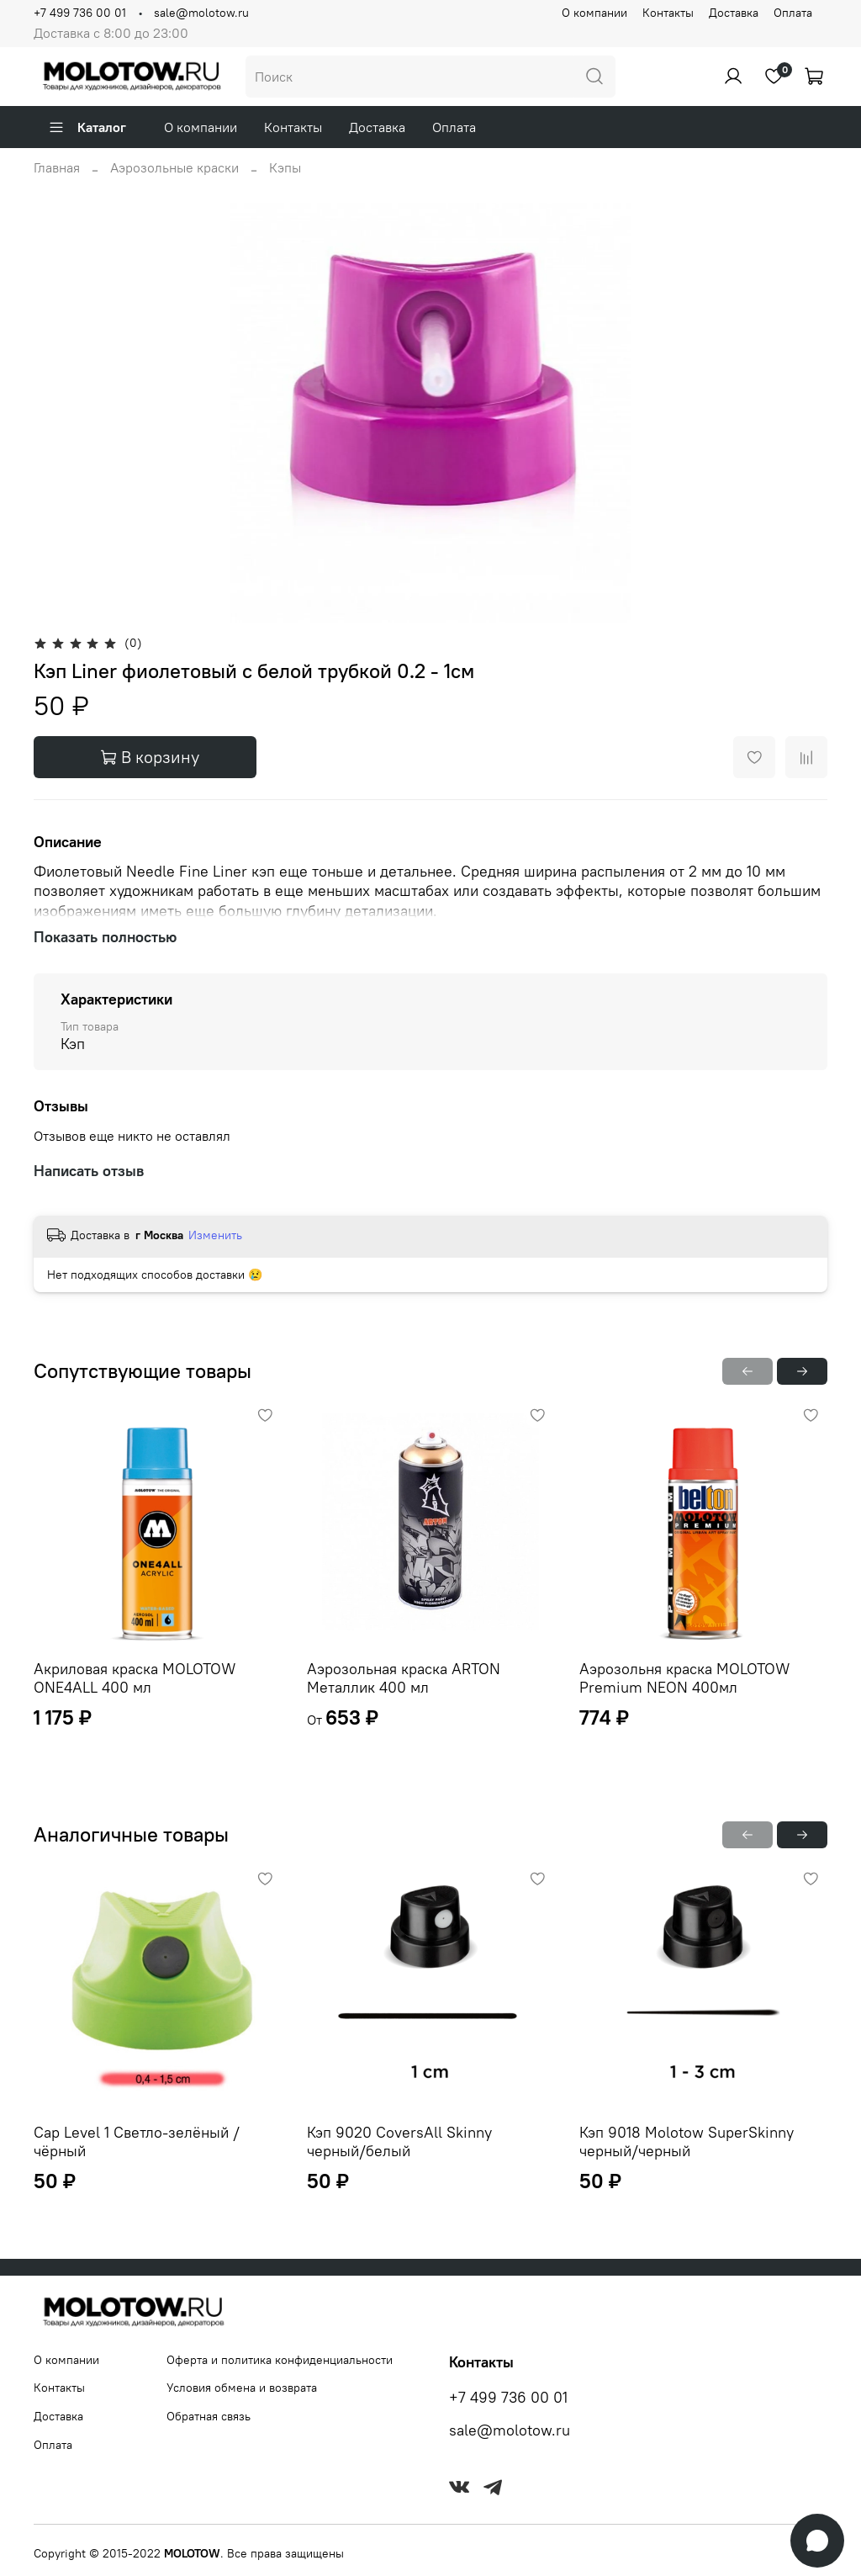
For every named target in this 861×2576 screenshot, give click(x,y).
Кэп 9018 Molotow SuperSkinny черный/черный (686, 2141)
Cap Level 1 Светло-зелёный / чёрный (137, 2141)
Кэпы (285, 167)
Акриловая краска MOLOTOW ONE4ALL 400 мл (134, 1677)
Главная (57, 167)
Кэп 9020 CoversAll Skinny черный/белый (399, 2141)
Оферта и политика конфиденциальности (279, 2359)
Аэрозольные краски (174, 167)
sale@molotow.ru (201, 12)
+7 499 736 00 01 (80, 12)
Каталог (87, 127)
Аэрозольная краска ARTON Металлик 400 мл (403, 1677)
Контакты (668, 12)
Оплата (793, 12)
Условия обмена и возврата (241, 2387)
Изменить (215, 1235)
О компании (594, 12)
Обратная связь (208, 2416)
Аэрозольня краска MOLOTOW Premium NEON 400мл (684, 1677)
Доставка (733, 12)
